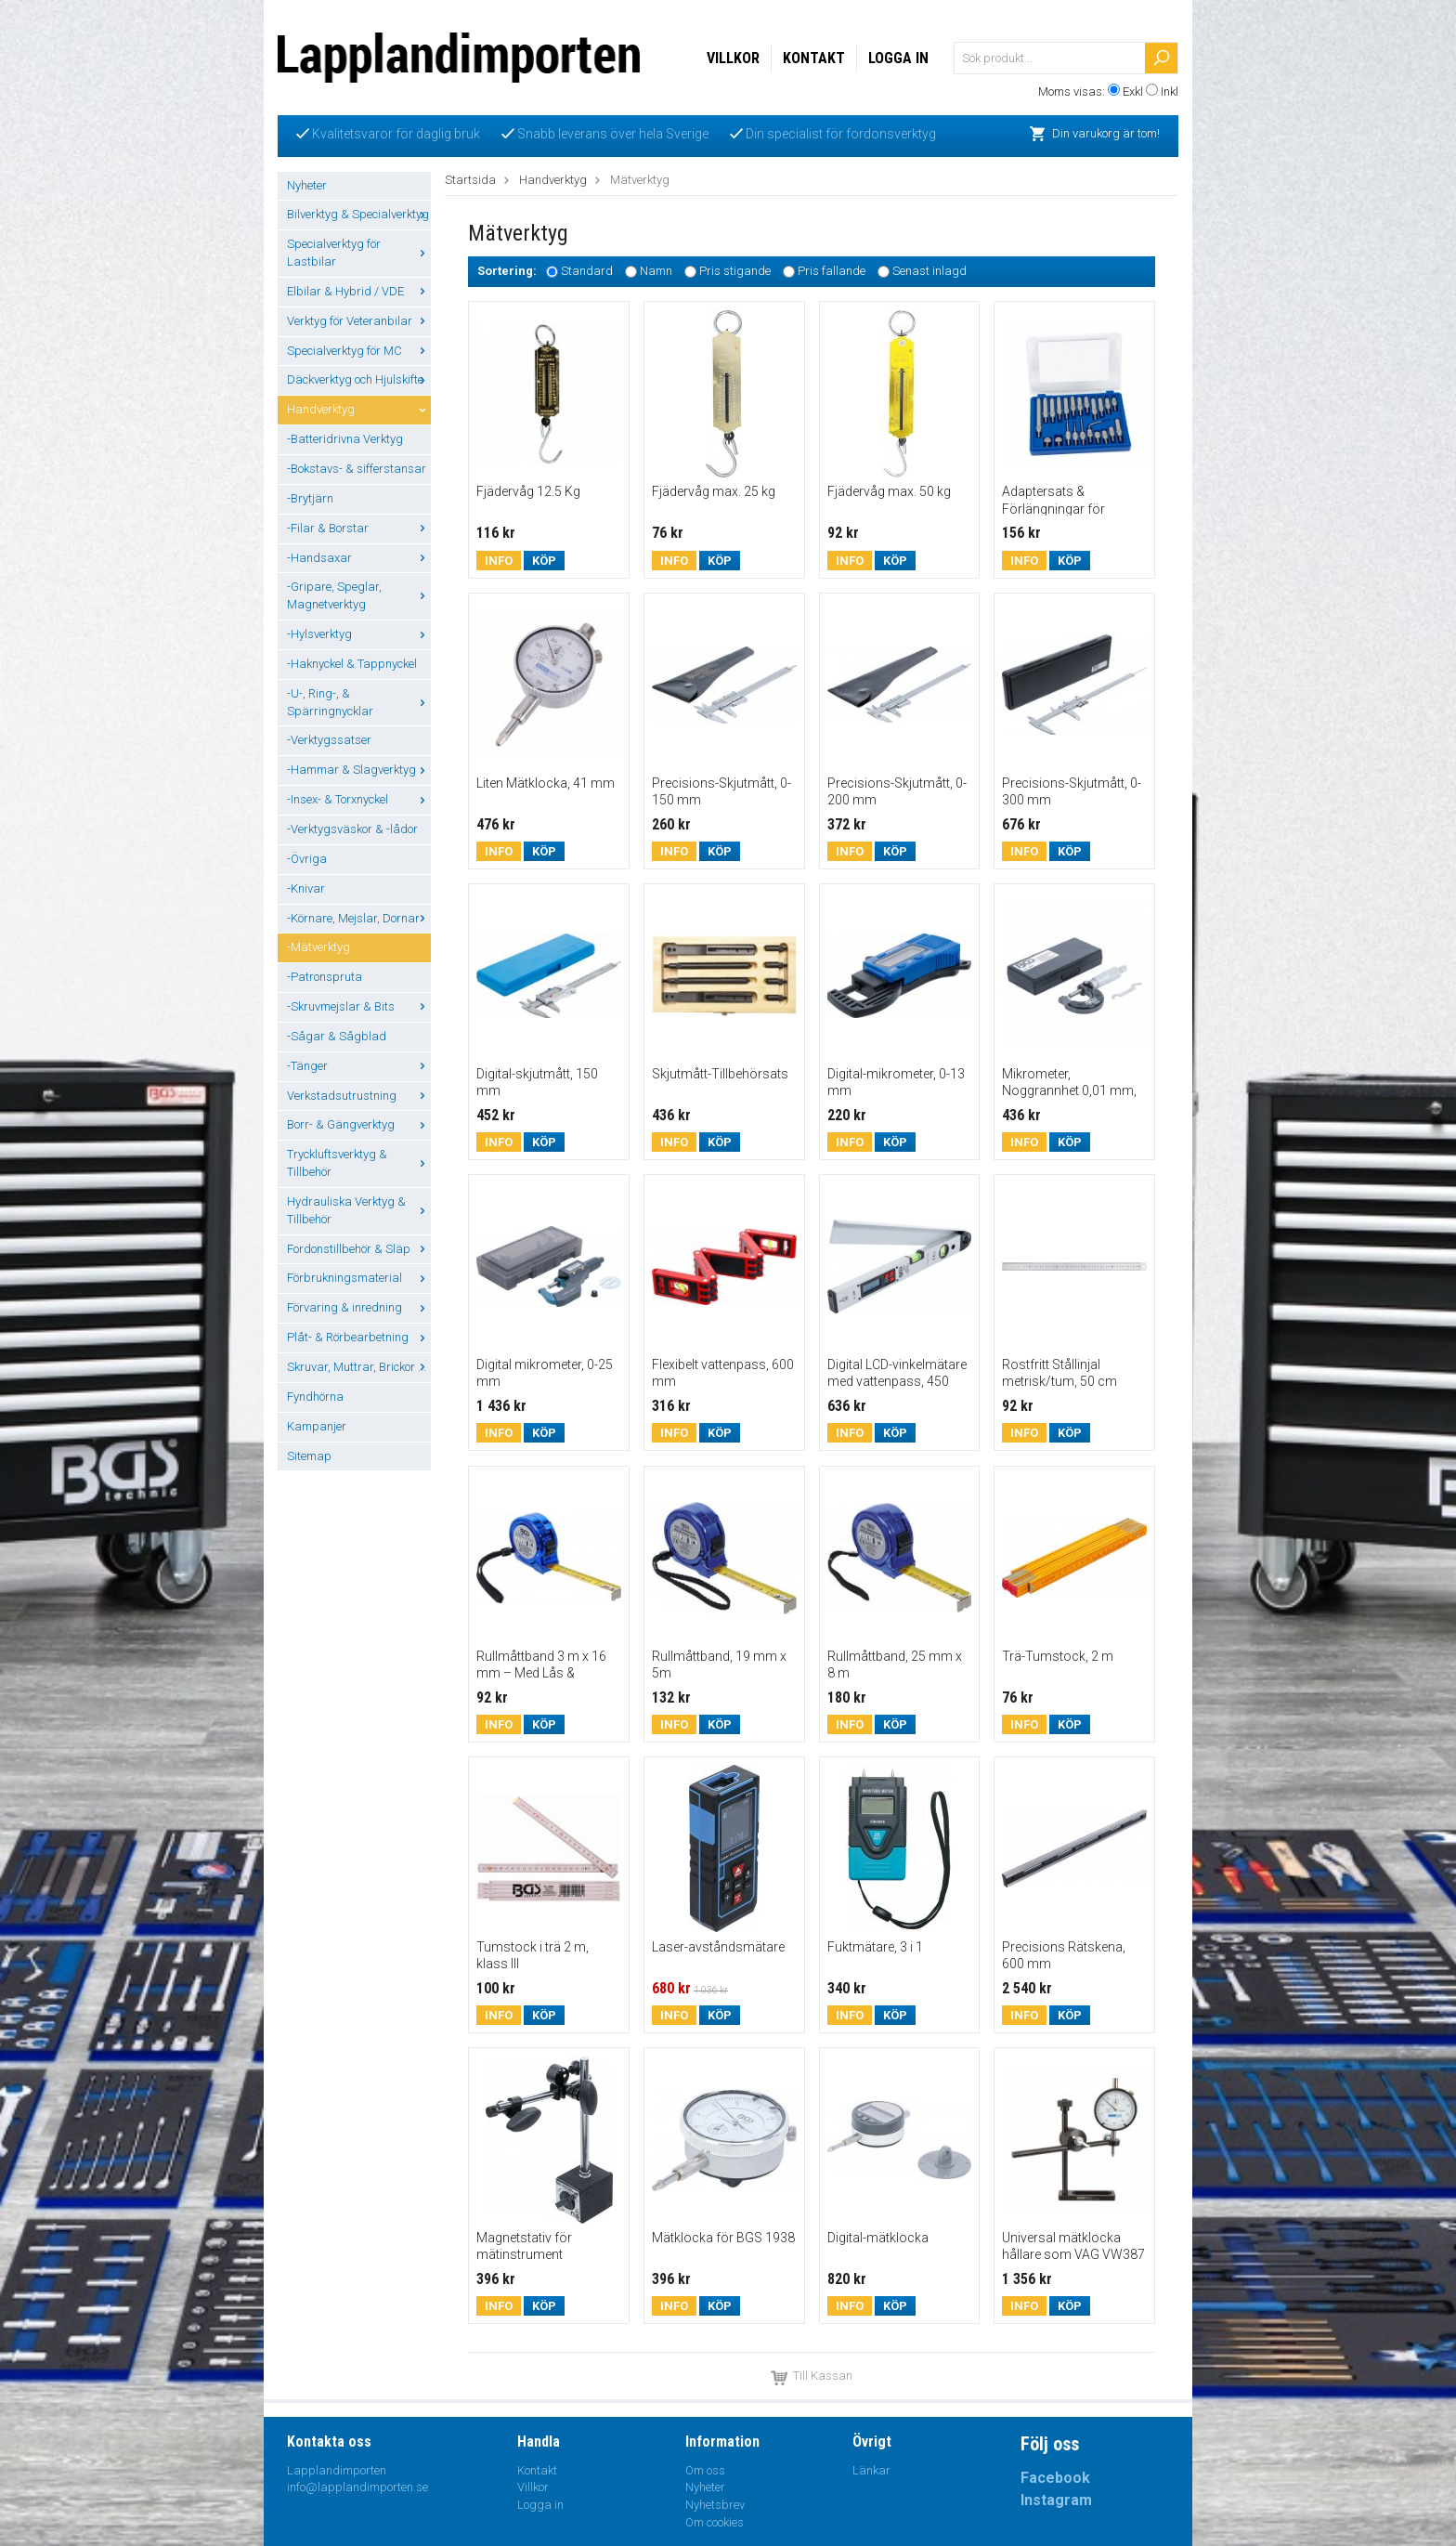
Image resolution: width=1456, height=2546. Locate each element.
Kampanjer (316, 1426)
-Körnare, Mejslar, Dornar (359, 918)
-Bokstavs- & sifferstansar (356, 469)
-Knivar (306, 888)
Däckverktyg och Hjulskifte (359, 379)
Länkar (871, 2470)
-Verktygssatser (329, 740)
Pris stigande (735, 272)
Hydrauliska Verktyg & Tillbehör (359, 1210)
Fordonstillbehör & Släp (359, 1249)
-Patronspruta (324, 977)
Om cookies (714, 2522)
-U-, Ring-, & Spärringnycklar (359, 702)
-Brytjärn (310, 498)
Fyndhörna (315, 1397)
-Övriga (307, 859)
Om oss (705, 2470)
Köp (544, 561)
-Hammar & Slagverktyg (359, 770)
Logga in (898, 58)
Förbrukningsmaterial (359, 1278)
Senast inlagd (929, 272)
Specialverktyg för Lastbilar (359, 252)
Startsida (470, 180)
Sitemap (309, 1456)
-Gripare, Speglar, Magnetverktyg (359, 595)
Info (499, 561)
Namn (656, 272)
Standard (587, 272)
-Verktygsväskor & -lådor (352, 829)
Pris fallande (831, 272)
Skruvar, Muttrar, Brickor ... (359, 1367)
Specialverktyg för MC (359, 351)
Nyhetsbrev (715, 2505)
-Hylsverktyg (359, 634)
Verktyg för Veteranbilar (359, 321)
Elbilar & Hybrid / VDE (359, 291)
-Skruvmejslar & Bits (359, 1006)
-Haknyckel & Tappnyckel (352, 664)
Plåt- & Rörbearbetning (359, 1337)
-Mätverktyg (318, 947)
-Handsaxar (359, 558)
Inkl (1169, 91)
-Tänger (359, 1066)
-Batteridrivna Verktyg (345, 439)
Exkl (1133, 91)
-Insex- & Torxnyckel (359, 799)
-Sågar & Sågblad (336, 1036)
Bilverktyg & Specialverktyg (359, 214)
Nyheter (307, 185)
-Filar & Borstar (359, 528)
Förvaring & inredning (359, 1307)
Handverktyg (359, 409)
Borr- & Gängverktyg (359, 1124)
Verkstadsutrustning (359, 1096)
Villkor (733, 58)
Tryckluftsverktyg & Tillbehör (359, 1163)
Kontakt (814, 58)
